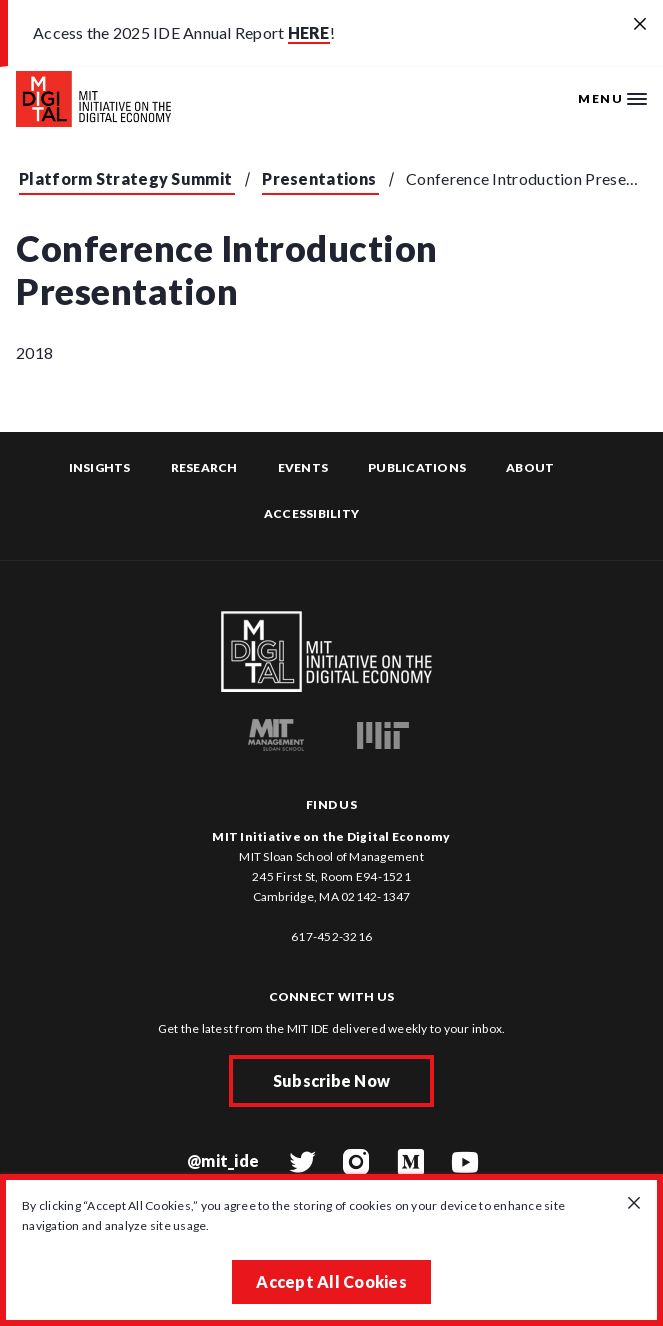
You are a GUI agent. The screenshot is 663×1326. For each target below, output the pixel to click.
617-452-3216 (331, 936)
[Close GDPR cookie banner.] (634, 1204)
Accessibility (311, 513)
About (530, 467)
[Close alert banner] (640, 25)
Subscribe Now (331, 1080)
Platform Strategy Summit (125, 178)
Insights (100, 467)
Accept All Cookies (331, 1281)
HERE (309, 32)
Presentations (319, 178)
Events (303, 467)
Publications (417, 467)
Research (204, 467)
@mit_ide (223, 1160)
